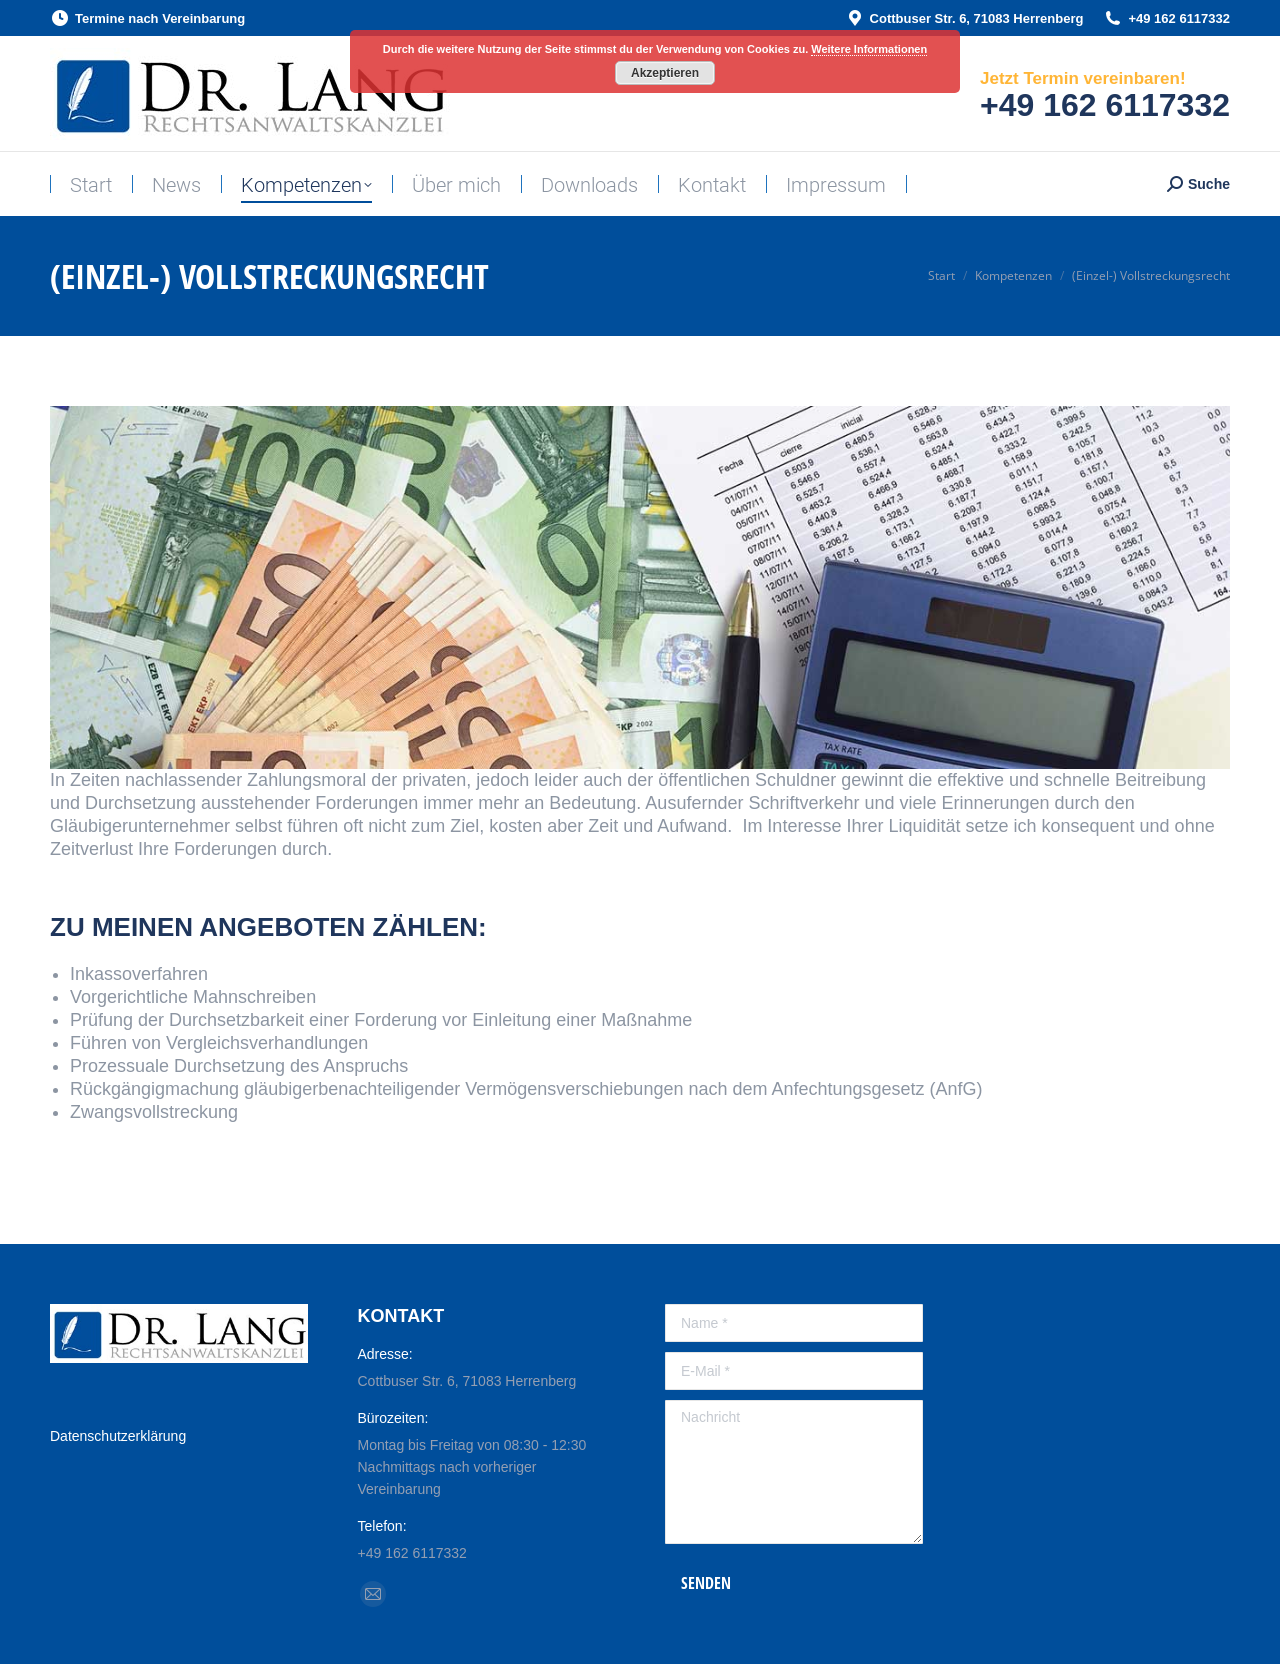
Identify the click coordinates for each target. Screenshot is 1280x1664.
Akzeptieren (665, 73)
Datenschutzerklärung (118, 1436)
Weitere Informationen (869, 49)
